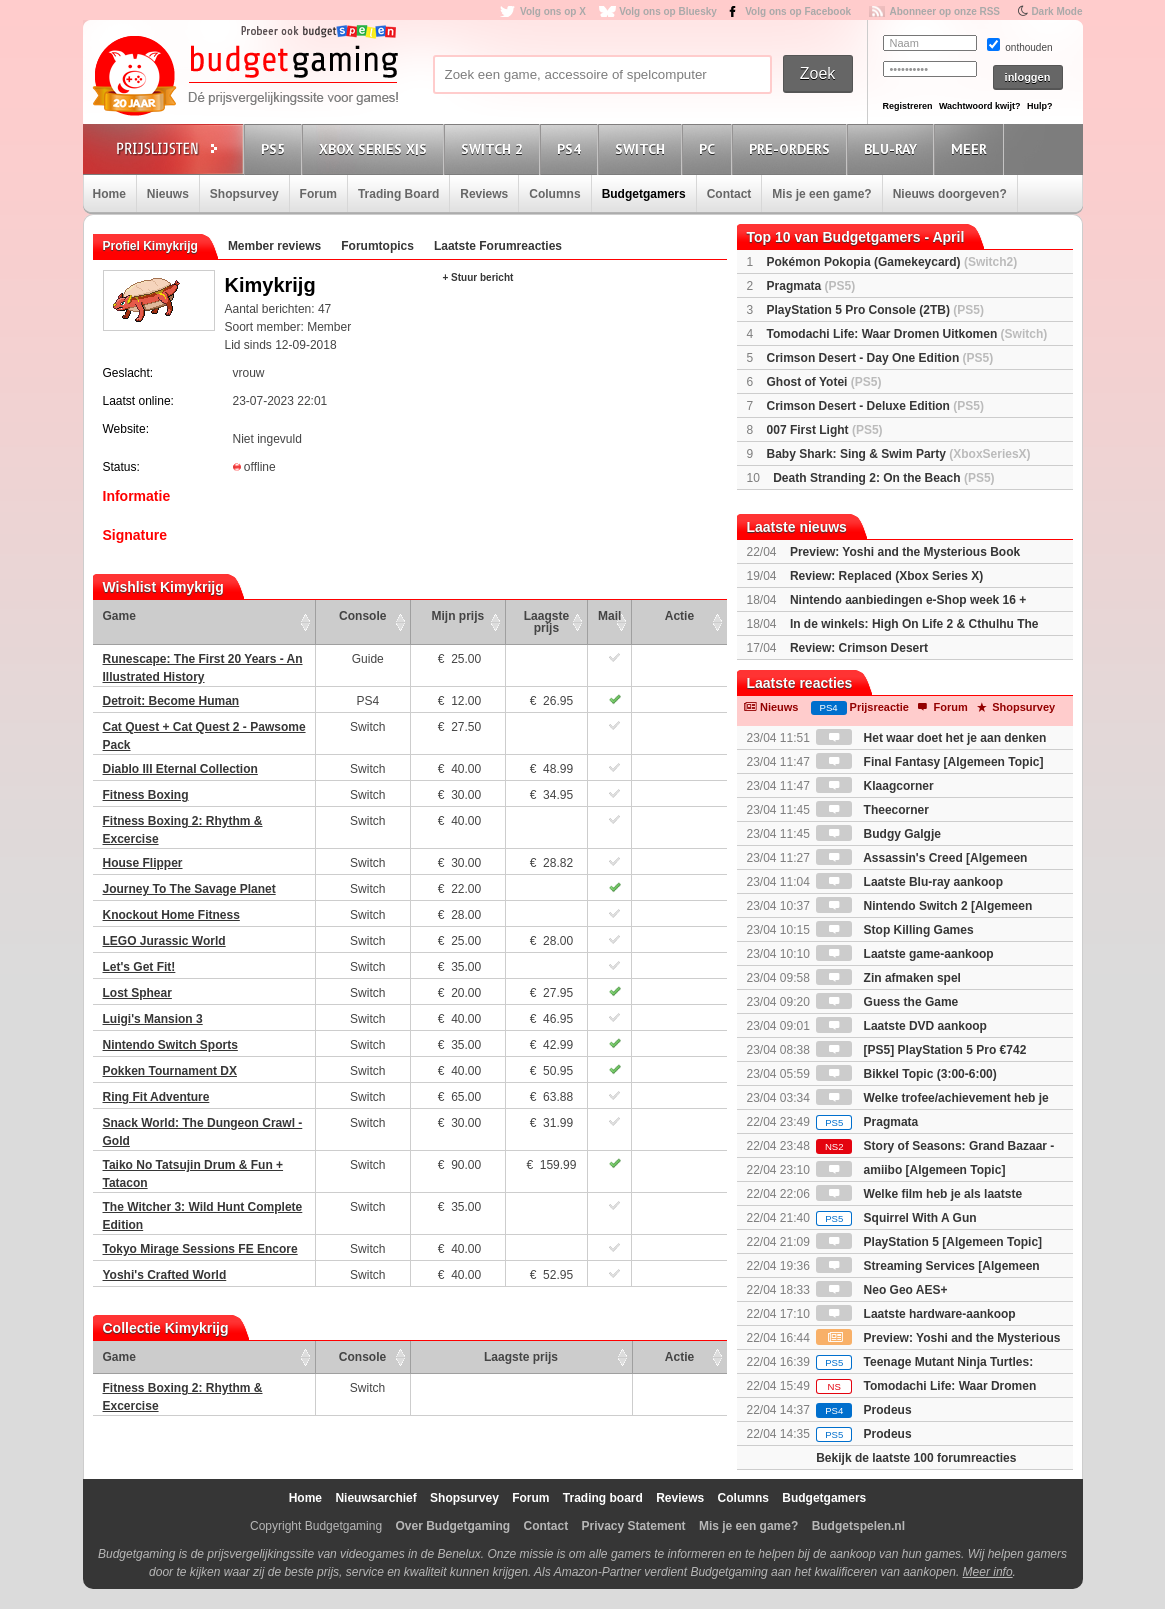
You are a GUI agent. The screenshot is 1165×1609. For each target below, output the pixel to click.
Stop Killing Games (894, 930)
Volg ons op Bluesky (668, 11)
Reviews (484, 194)
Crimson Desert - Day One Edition (880, 358)
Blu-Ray (893, 148)
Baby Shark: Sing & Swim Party (899, 454)
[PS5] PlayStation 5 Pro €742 (921, 1050)
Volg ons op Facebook (798, 11)
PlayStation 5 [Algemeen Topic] (929, 1242)
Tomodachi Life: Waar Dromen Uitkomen (907, 334)
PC (710, 148)
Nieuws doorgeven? (950, 194)
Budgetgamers (644, 194)
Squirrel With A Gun (896, 1218)
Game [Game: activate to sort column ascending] (119, 616)
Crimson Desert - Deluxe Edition (875, 406)
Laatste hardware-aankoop (915, 1314)
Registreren (908, 106)
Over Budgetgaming (452, 1526)
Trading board (603, 1498)
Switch (643, 148)
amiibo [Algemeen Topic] (910, 1170)
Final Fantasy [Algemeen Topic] (929, 762)
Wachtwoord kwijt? (980, 106)
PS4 (572, 148)
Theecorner (872, 810)
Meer (972, 148)
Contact (729, 194)
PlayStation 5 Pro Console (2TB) (875, 310)
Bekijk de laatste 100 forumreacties (916, 1458)
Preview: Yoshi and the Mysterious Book (905, 552)
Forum (318, 194)
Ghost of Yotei (824, 382)
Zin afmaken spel (888, 978)
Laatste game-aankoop (904, 954)
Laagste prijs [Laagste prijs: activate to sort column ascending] (546, 622)
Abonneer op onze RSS (944, 11)
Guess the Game (887, 1002)
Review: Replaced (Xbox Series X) (886, 576)
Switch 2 (495, 148)
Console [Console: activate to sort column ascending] (362, 616)
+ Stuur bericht (478, 277)
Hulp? (1040, 106)
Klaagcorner (874, 786)
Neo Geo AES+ (881, 1290)
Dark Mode (1056, 11)
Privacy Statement (634, 1526)
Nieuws (168, 194)
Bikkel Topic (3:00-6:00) (906, 1074)
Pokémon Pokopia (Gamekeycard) (892, 262)
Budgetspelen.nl (858, 1526)
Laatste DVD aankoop (901, 1026)
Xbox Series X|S (376, 148)
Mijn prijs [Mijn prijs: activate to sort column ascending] (458, 616)
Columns (554, 194)
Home (109, 194)
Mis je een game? (821, 194)
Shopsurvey (244, 194)
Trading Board (398, 194)
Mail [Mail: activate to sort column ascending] (609, 616)
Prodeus (863, 1410)
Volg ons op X (553, 11)
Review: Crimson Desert (859, 648)
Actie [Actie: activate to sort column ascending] (679, 616)
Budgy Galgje (878, 834)
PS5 (276, 148)
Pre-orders (792, 148)
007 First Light (825, 430)
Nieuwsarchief (375, 1498)
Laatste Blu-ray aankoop (909, 882)
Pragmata (811, 286)
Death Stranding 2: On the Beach (883, 478)
